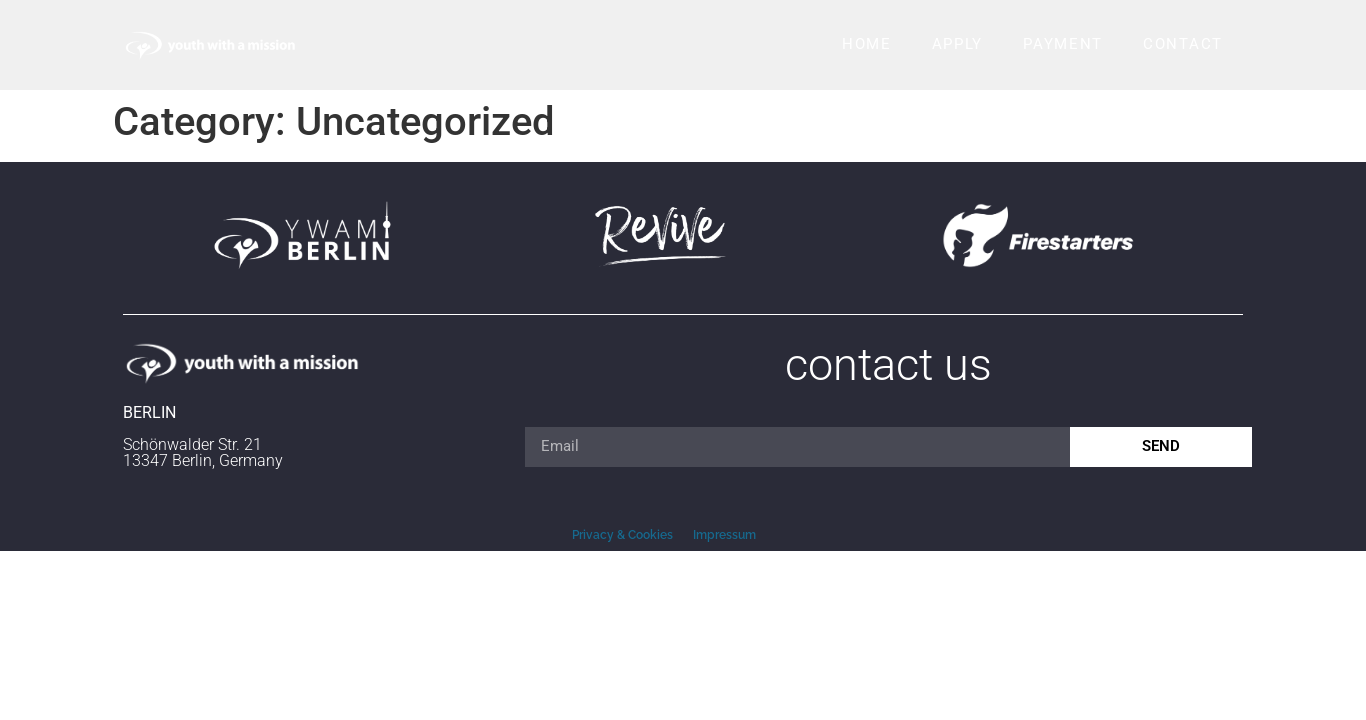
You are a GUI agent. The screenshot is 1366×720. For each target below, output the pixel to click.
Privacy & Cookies (622, 535)
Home (867, 44)
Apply (958, 44)
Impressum (724, 535)
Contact (1183, 44)
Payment (1063, 44)
